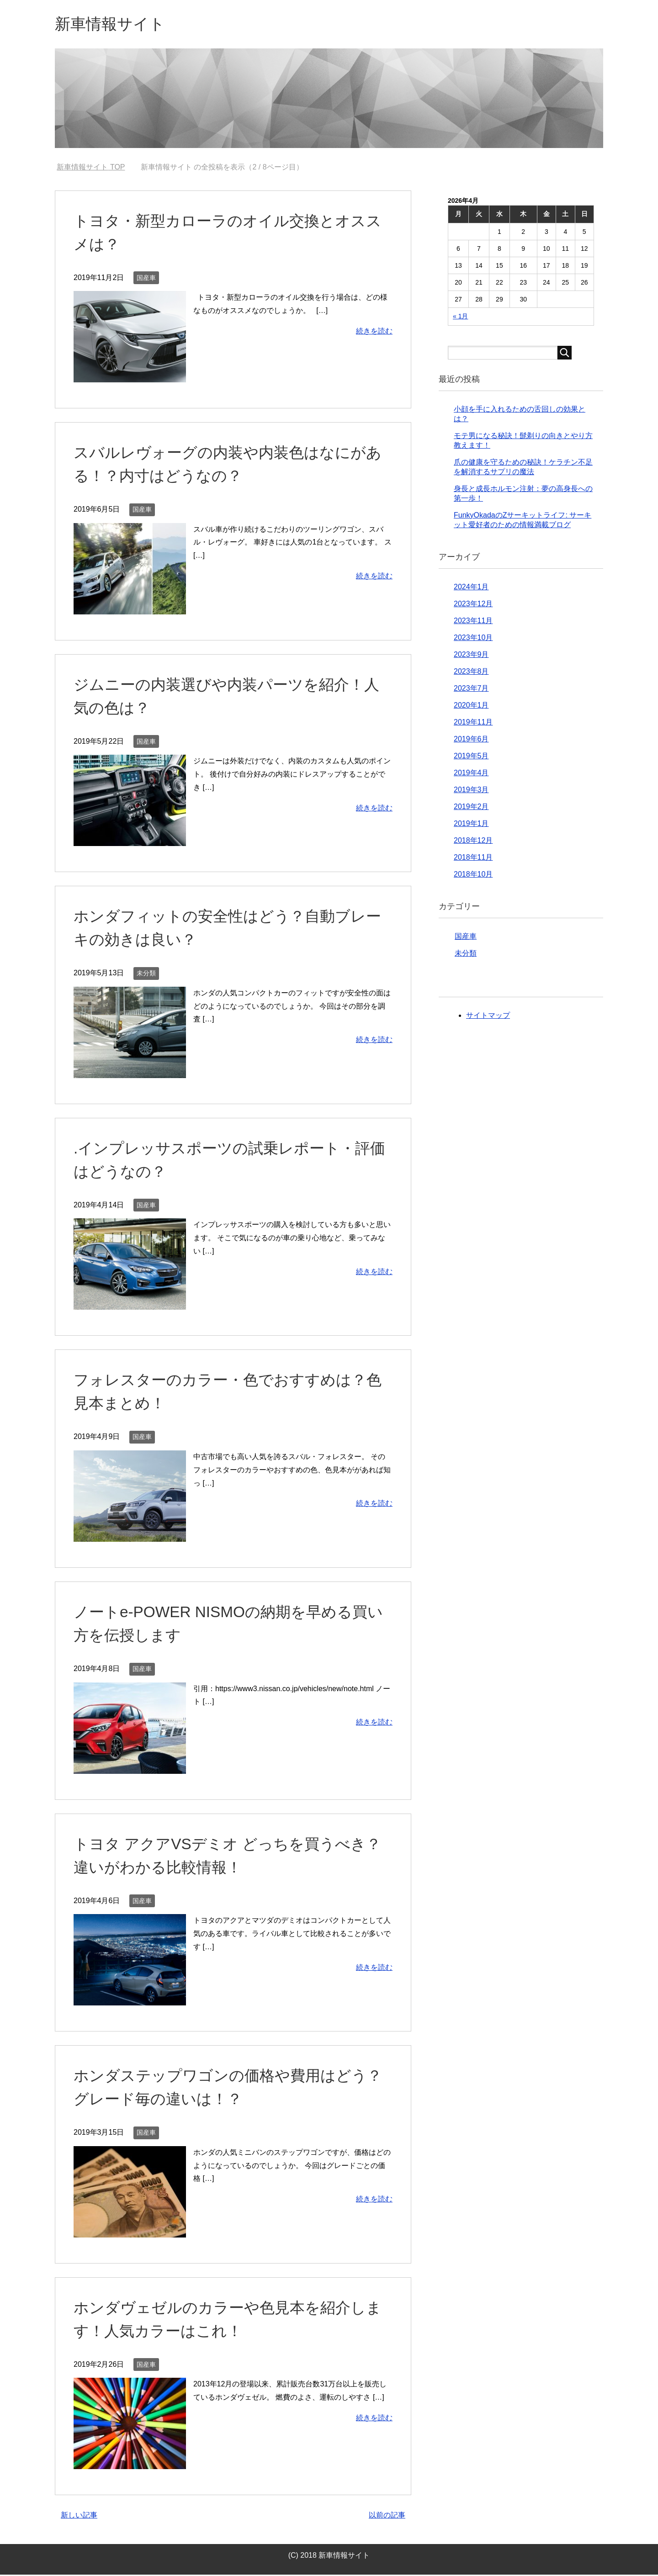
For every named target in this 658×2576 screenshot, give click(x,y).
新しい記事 (79, 2516)
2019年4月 (471, 774)
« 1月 (460, 317)
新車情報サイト (113, 24)
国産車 (146, 279)
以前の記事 (387, 2516)
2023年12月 (473, 605)
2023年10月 (473, 639)
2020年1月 (471, 706)
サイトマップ (488, 1017)
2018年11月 (473, 858)
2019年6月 (471, 740)
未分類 (146, 974)
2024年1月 (471, 588)
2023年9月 (471, 656)
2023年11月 (473, 622)
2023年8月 (471, 673)
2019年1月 (471, 825)
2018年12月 (473, 842)
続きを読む (374, 332)
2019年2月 (471, 808)
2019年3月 (471, 791)
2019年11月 (473, 723)
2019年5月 (471, 757)
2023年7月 (471, 689)
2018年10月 (473, 875)
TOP (91, 168)
